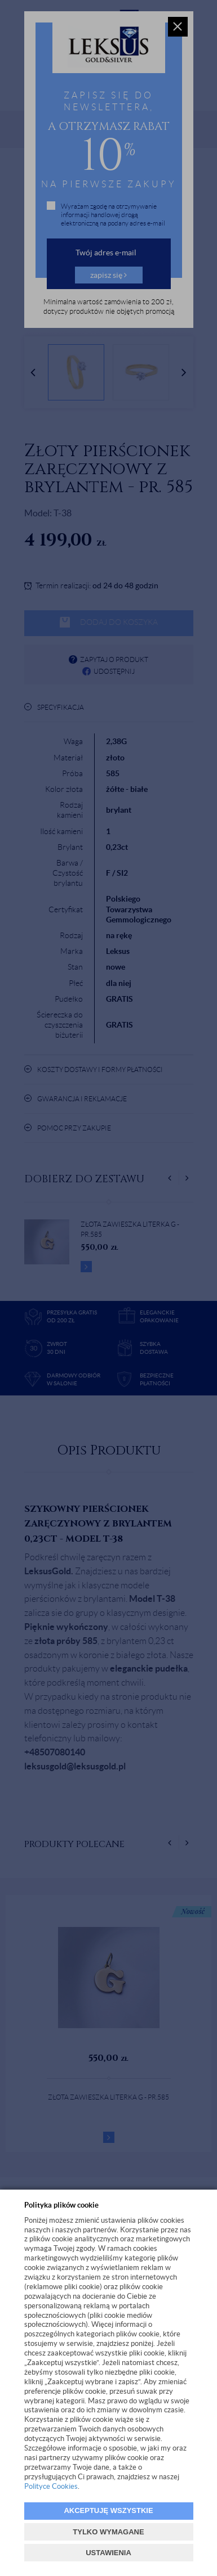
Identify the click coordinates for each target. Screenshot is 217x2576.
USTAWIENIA (108, 2552)
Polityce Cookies (51, 2486)
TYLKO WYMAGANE (108, 2532)
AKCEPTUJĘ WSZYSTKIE (108, 2510)
